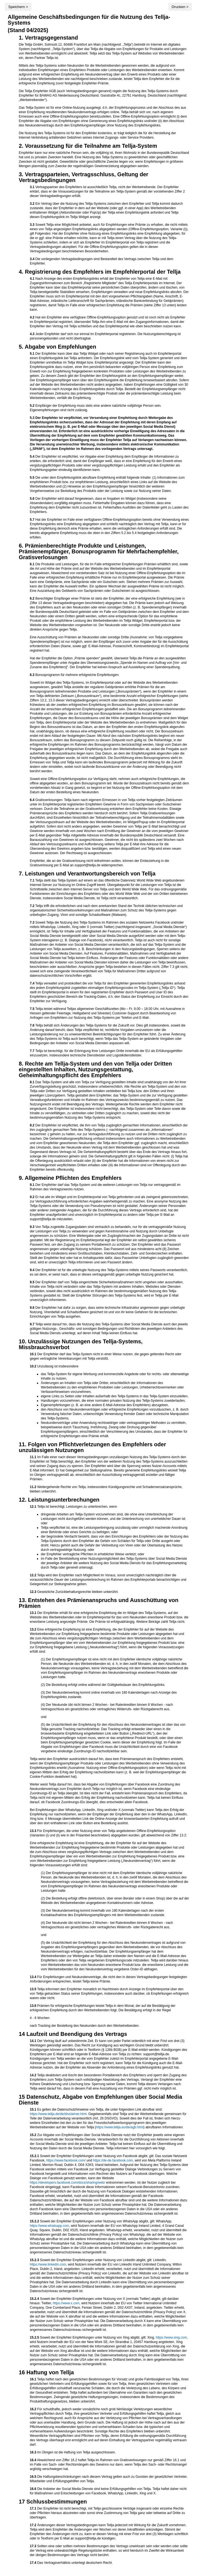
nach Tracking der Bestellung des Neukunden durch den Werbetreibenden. (109, 2016)
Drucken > (180, 7)
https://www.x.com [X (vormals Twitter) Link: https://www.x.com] (66, 2303)
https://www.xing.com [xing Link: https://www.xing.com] (171, 2337)
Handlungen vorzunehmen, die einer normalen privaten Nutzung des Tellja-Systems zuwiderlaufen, (113, 1401)
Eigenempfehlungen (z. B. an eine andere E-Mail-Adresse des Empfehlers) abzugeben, (105, 1405)
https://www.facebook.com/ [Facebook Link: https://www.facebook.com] (66, 2160)
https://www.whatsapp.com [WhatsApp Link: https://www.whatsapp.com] (49, 2226)
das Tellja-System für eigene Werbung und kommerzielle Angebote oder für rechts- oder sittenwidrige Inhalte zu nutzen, (115, 1376)
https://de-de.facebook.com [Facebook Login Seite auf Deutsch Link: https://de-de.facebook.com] (113, 2160)
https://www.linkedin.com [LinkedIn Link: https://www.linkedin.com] (48, 2264)
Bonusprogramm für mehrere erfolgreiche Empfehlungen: (109, 733)
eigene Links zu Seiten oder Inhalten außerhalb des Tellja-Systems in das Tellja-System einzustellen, (115, 1396)
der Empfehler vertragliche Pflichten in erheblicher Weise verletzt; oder (92, 1554)
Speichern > (18, 7)
